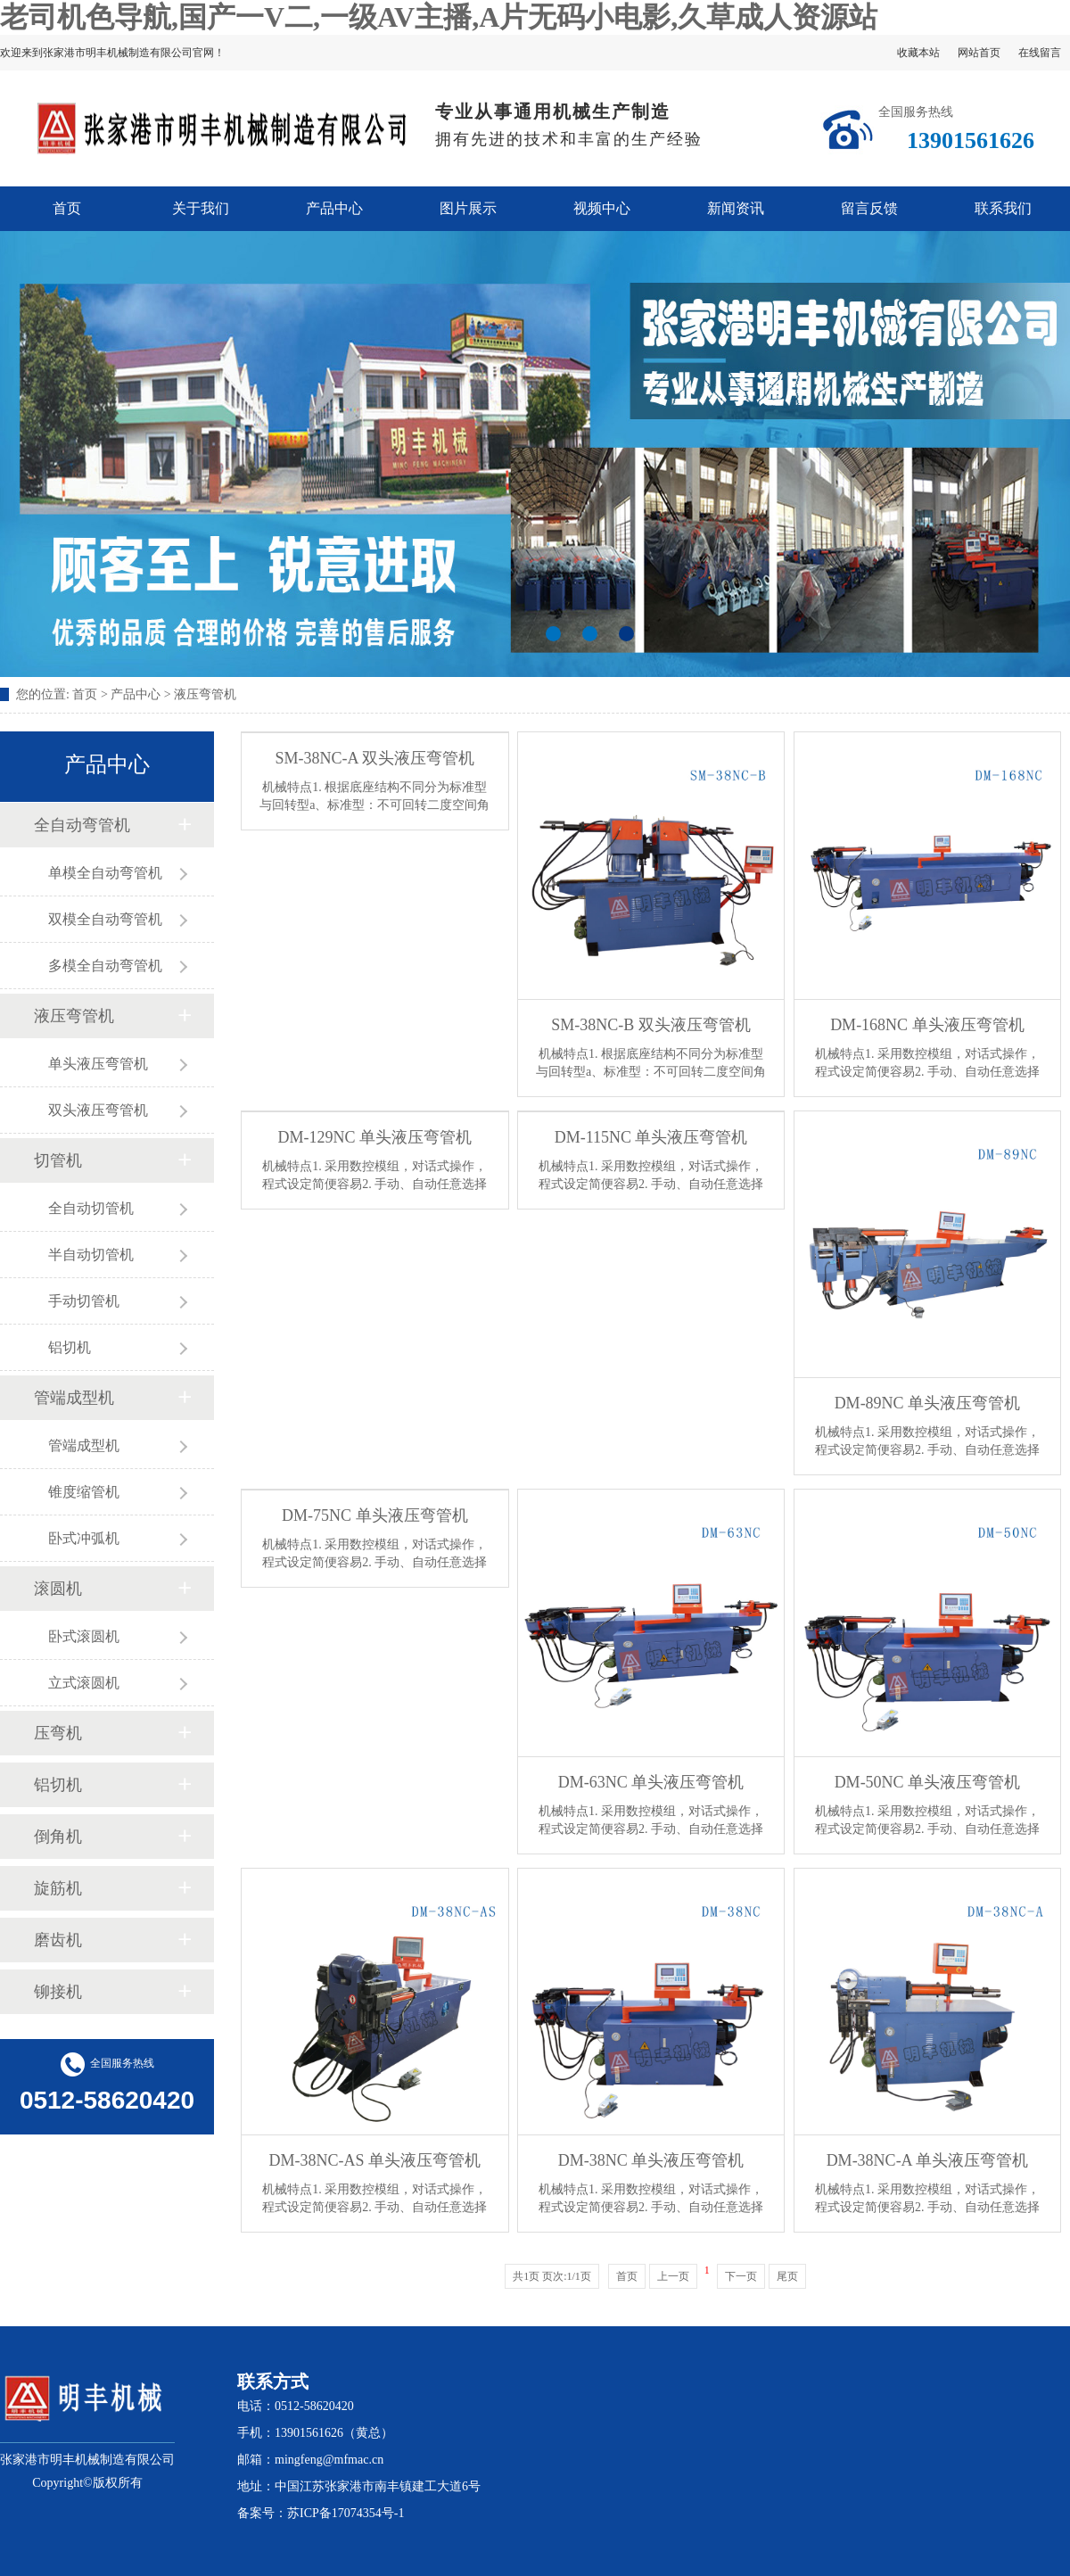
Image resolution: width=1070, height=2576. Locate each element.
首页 (67, 208)
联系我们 (1003, 208)
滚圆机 (58, 1589)
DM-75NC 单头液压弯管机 (375, 1515)
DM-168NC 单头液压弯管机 (927, 1025)
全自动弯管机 (82, 825)
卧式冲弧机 (83, 1538)
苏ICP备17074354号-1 (345, 2513)
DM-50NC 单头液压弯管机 (928, 1782)
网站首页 (979, 52)
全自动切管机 (91, 1208)
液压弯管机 (205, 694)
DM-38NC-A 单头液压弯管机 (928, 2160)
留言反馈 (869, 208)
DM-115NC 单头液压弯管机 (651, 1137)
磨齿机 (58, 1940)
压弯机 (58, 1733)
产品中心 (334, 208)
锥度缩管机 (83, 1491)
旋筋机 (58, 1888)
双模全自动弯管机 (105, 919)
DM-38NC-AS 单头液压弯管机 (375, 2160)
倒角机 (58, 1836)
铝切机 (69, 1347)
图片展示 (468, 208)
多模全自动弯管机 (105, 965)
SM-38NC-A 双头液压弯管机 (375, 758)
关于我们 (200, 208)
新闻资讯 (735, 208)
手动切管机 (83, 1301)
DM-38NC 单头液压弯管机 (651, 2160)
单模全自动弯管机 (105, 872)
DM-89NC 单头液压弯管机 (928, 1403)
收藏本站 (918, 52)
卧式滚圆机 (83, 1636)
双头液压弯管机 (98, 1110)
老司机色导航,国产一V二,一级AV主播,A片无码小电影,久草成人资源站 (438, 17)
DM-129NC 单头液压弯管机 (375, 1137)
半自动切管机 (91, 1254)
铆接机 (58, 1992)
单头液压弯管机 (98, 1063)
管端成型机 (74, 1398)
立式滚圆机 (83, 1682)
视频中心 (601, 208)
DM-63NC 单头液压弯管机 (651, 1782)
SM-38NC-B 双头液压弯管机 (651, 1025)
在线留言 (1039, 52)
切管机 (58, 1160)
